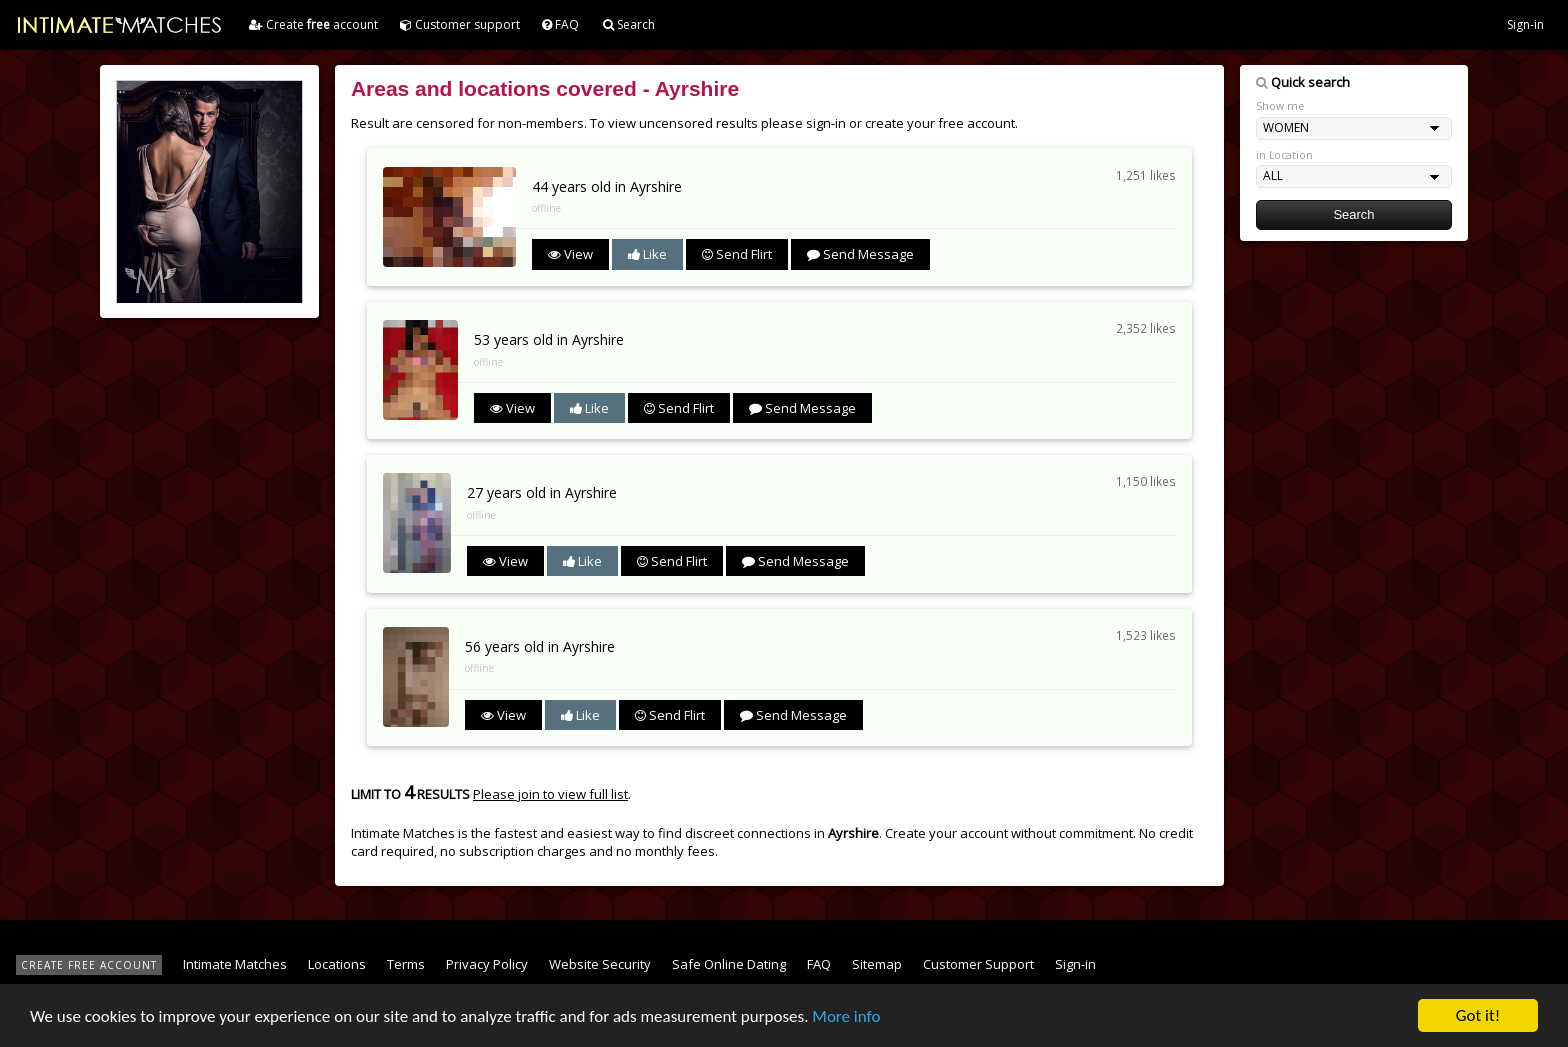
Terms (406, 964)
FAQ (560, 24)
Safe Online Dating (729, 964)
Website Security (600, 964)
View (570, 254)
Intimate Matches (235, 964)
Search (629, 24)
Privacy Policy (487, 964)
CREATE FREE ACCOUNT (89, 965)
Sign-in (1525, 24)
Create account (313, 24)
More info (846, 1016)
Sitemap (877, 964)
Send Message (860, 254)
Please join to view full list (550, 794)
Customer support (460, 24)
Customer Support (978, 964)
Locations (337, 964)
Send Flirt (737, 254)
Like (647, 254)
